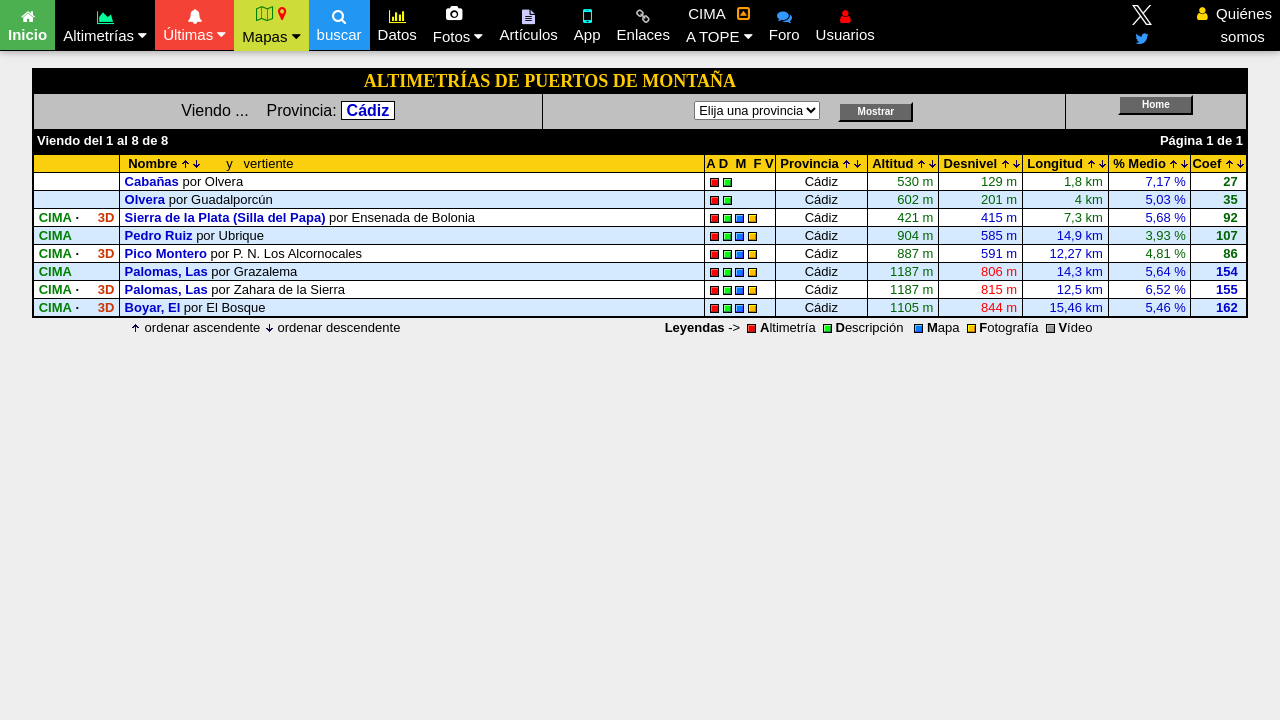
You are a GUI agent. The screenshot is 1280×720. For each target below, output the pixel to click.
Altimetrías (105, 23)
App (587, 23)
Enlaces (643, 23)
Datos (397, 23)
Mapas (271, 25)
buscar (339, 23)
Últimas (194, 23)
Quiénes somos (1234, 25)
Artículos (528, 23)
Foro (784, 23)
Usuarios (845, 23)
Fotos (458, 25)
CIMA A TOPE (719, 25)
